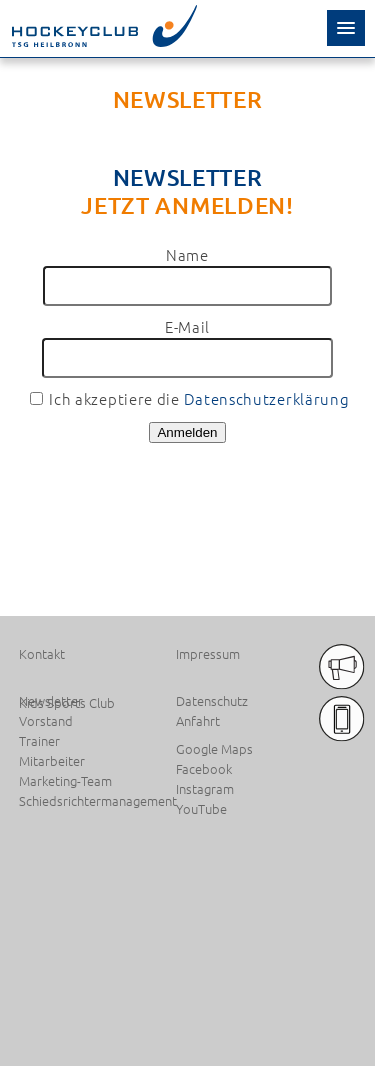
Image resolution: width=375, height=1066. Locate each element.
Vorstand (46, 721)
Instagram (205, 789)
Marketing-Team (65, 781)
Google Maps (214, 749)
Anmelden (187, 432)
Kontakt (42, 654)
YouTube (201, 809)
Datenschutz (212, 701)
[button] (346, 28)
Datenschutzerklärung (267, 398)
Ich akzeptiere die (190, 398)
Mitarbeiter (52, 761)
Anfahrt (198, 721)
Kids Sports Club (67, 703)
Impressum (208, 654)
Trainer (39, 741)
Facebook (204, 769)
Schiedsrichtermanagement (93, 801)
